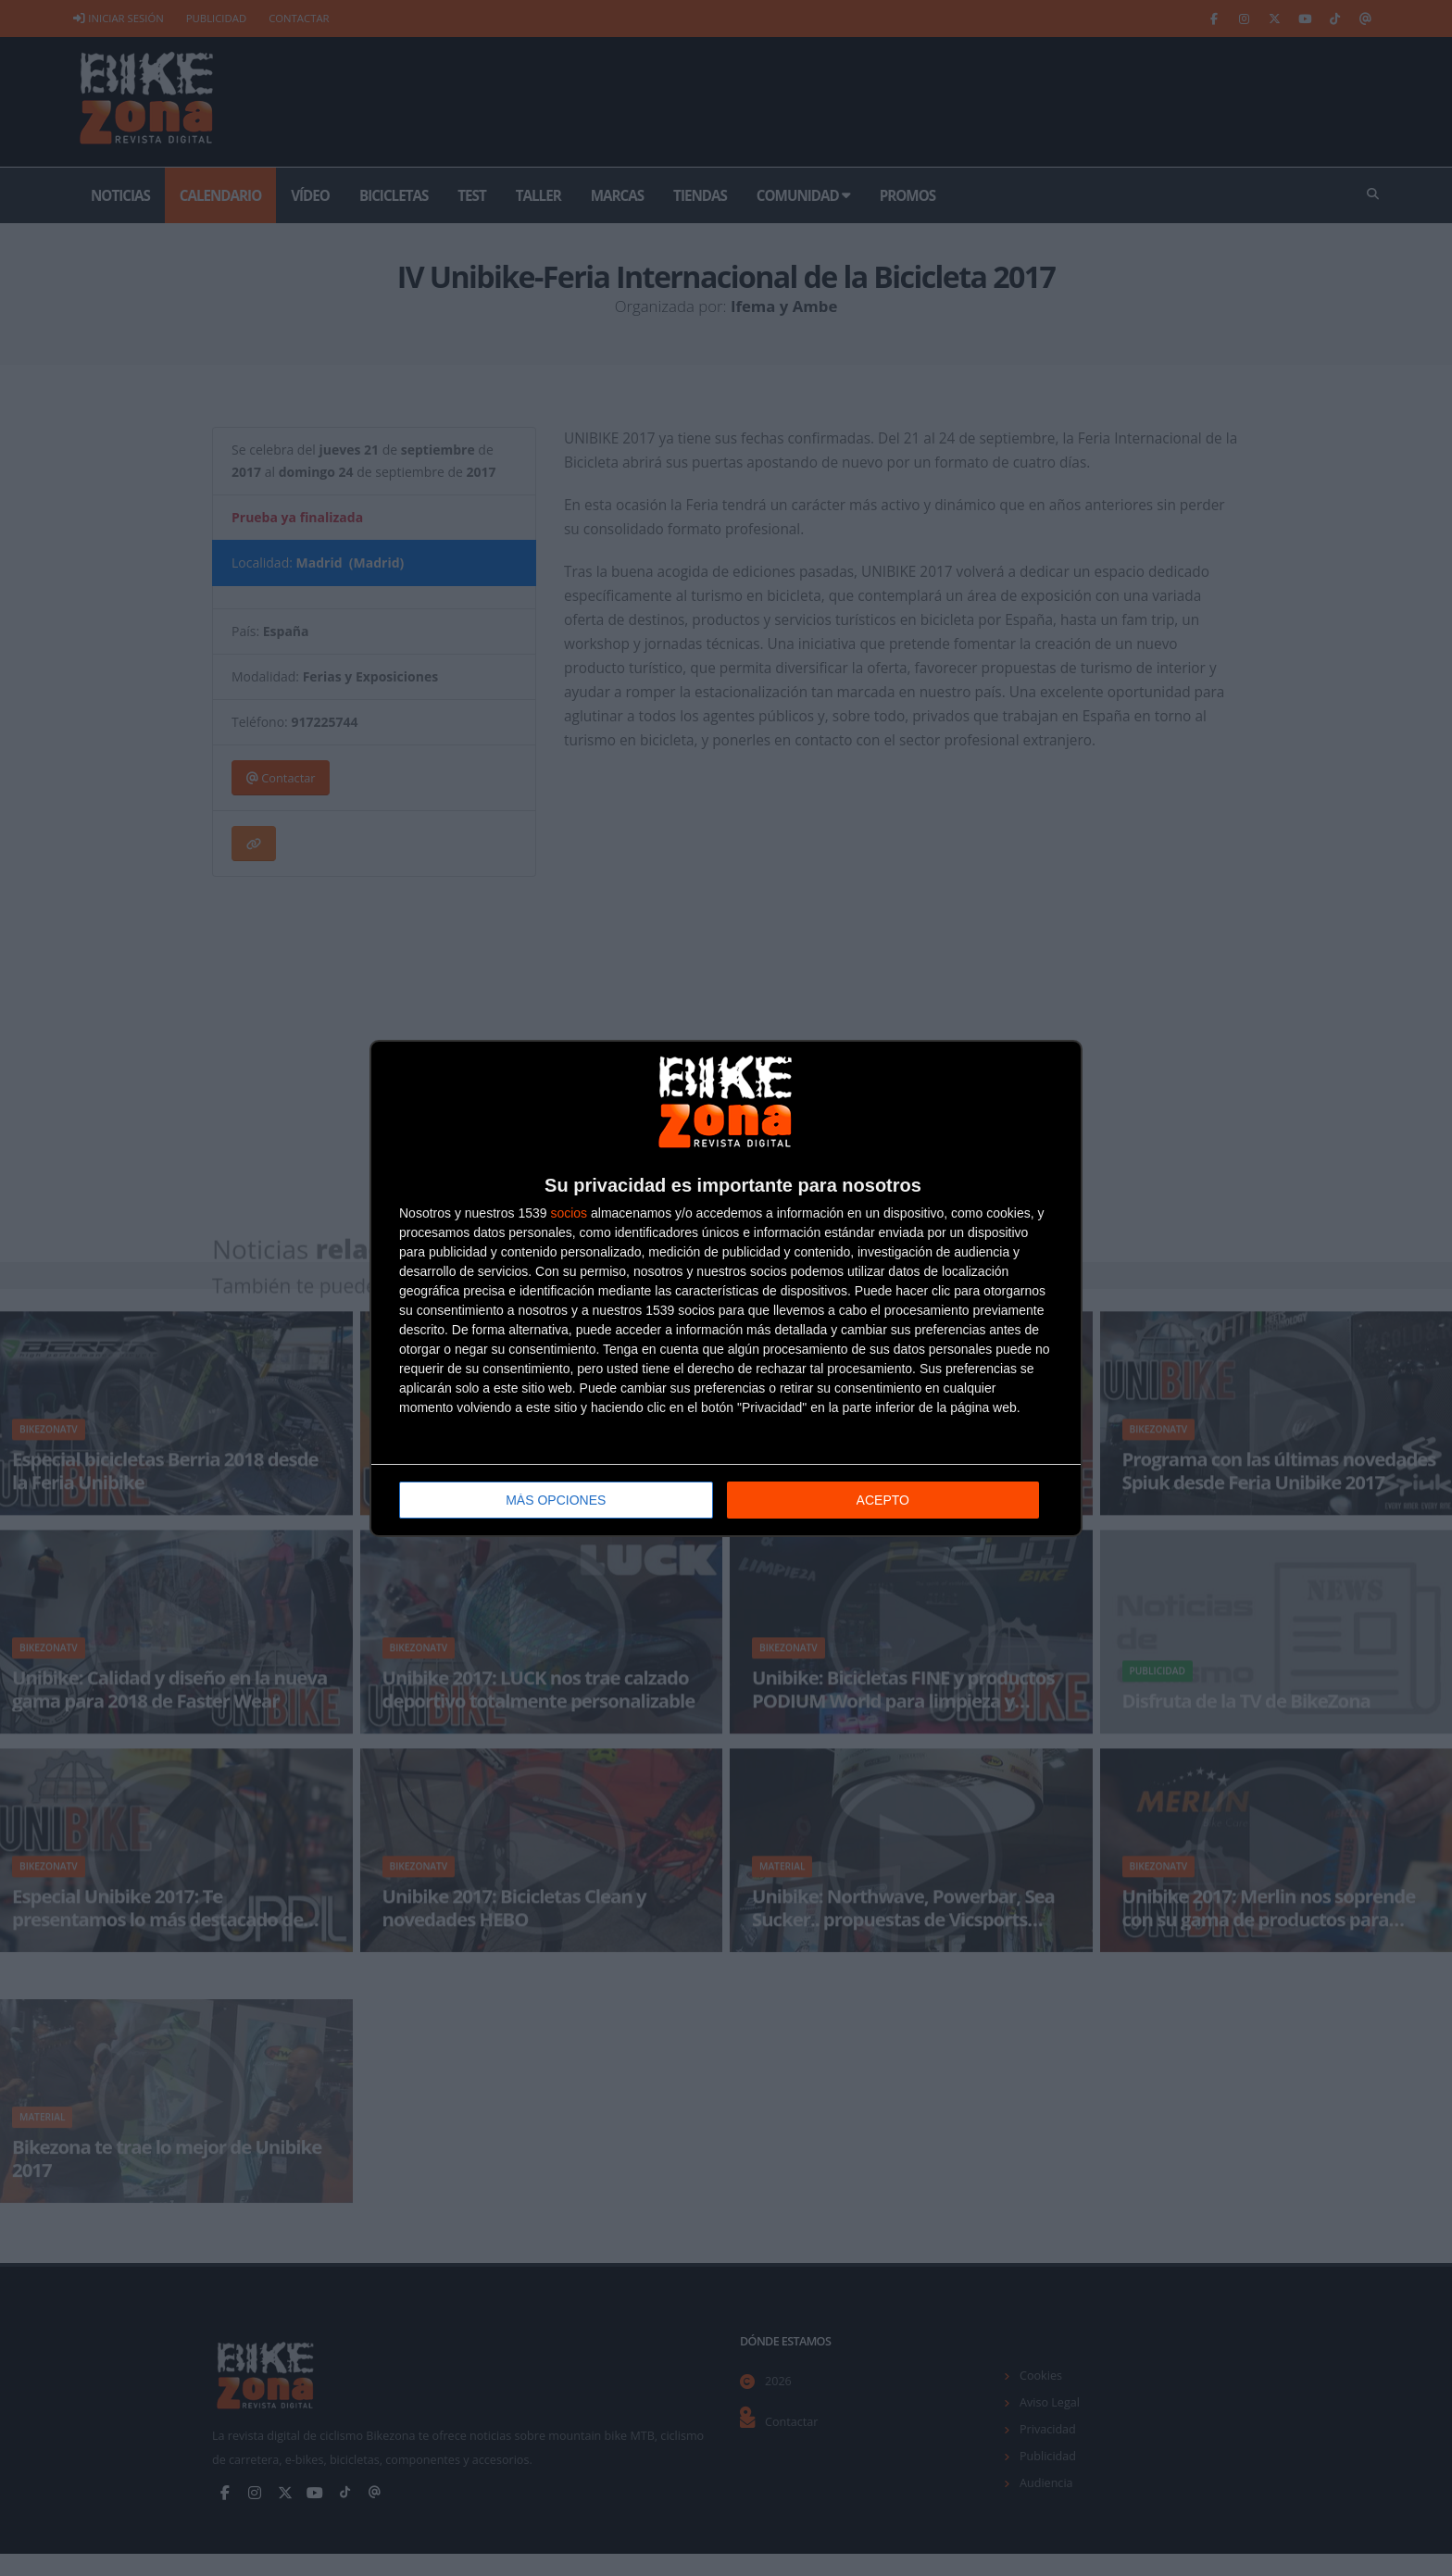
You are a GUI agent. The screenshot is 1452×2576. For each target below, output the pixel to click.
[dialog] (726, 1287)
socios (568, 1212)
